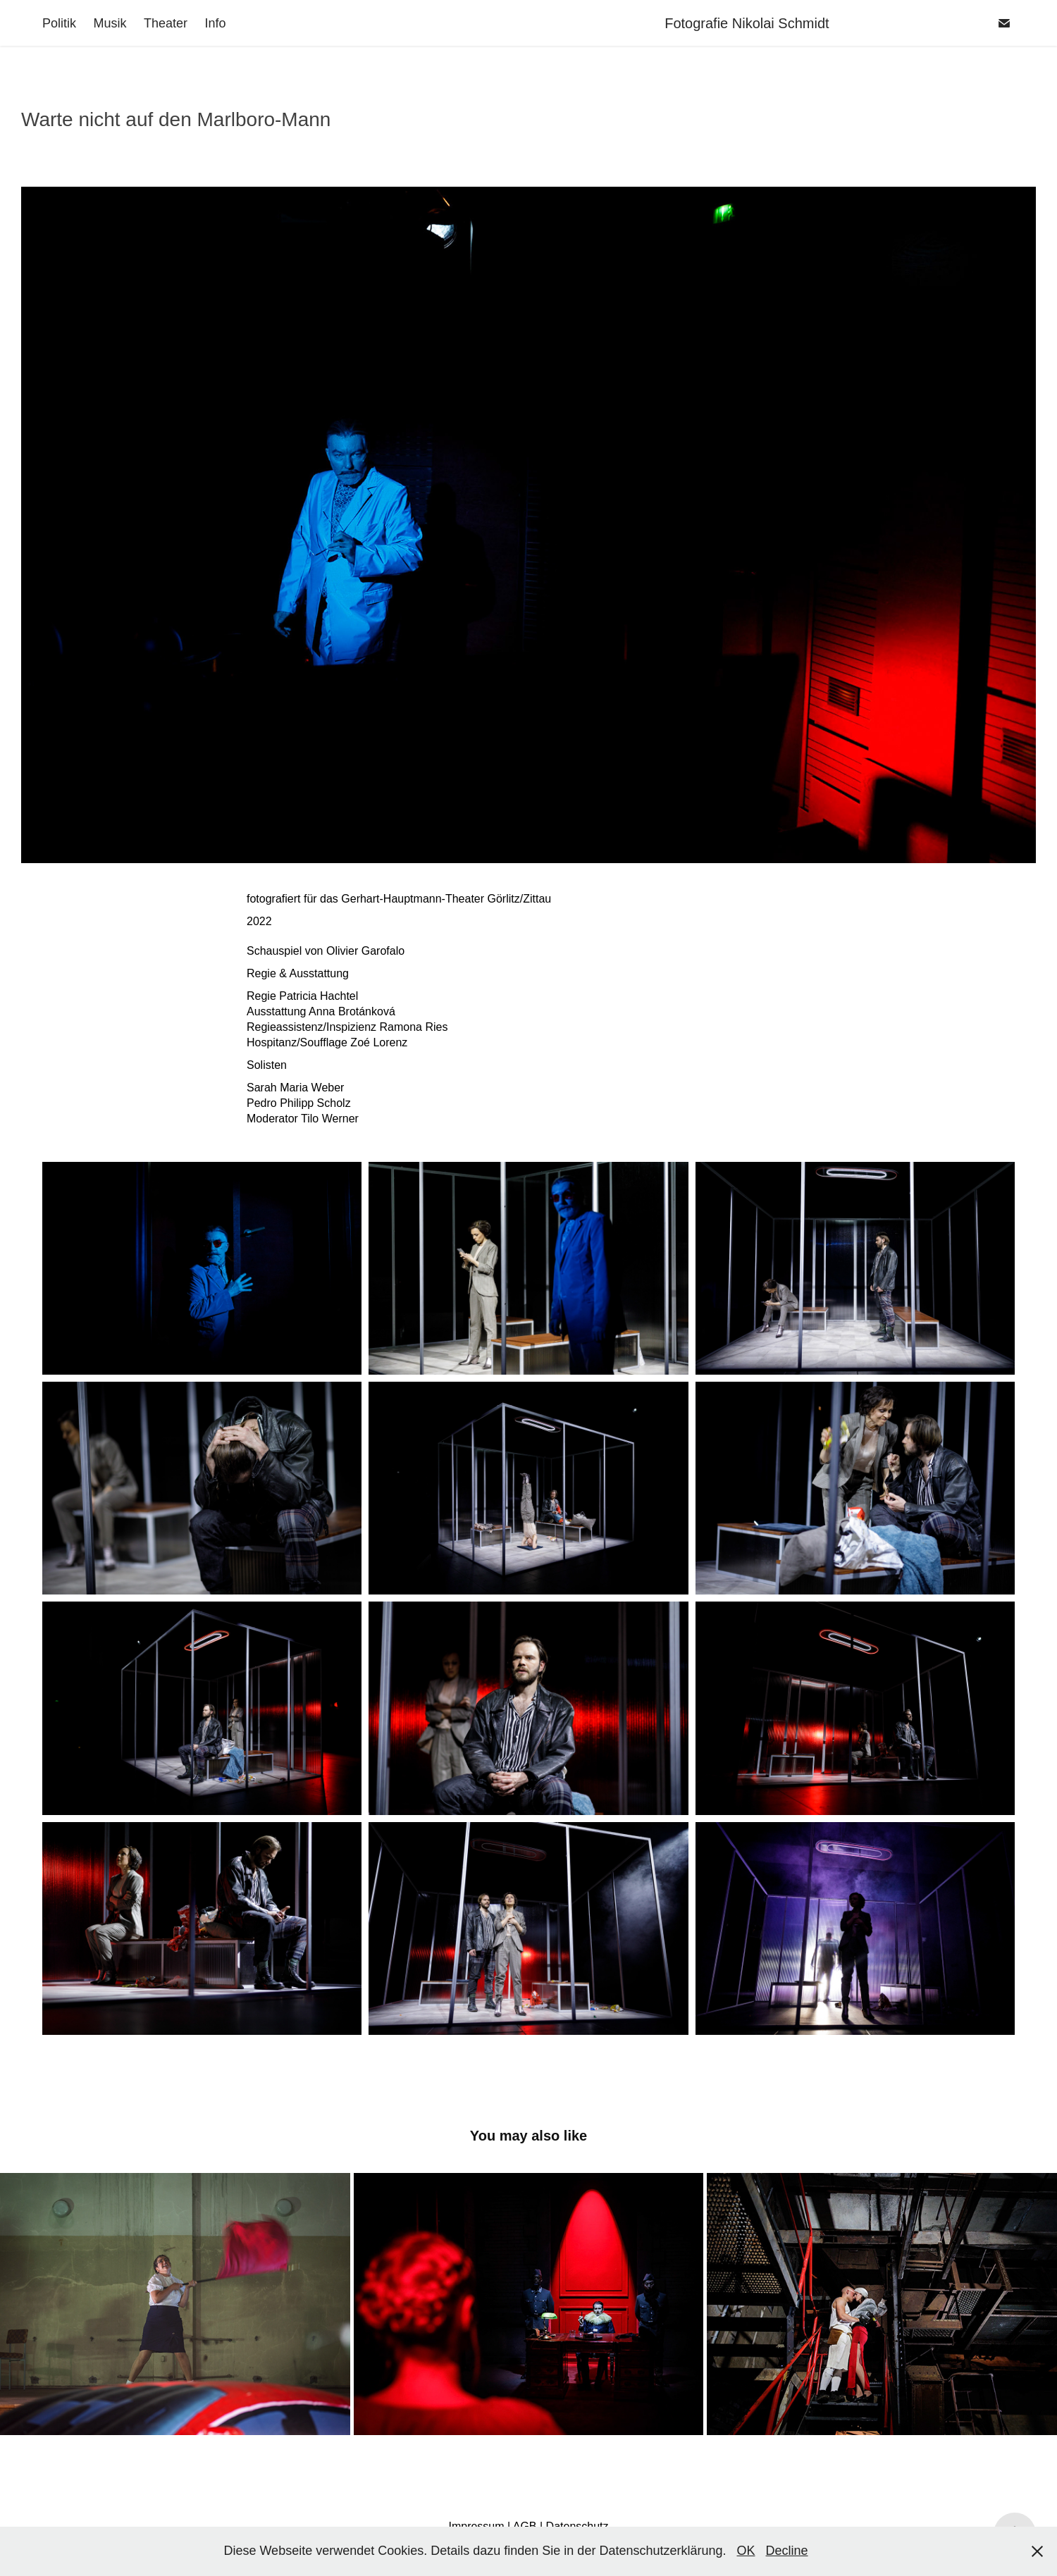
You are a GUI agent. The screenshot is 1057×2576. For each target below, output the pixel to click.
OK (746, 2551)
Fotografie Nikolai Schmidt (798, 23)
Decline (787, 2551)
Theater (165, 23)
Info (214, 23)
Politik (59, 23)
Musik (109, 23)
